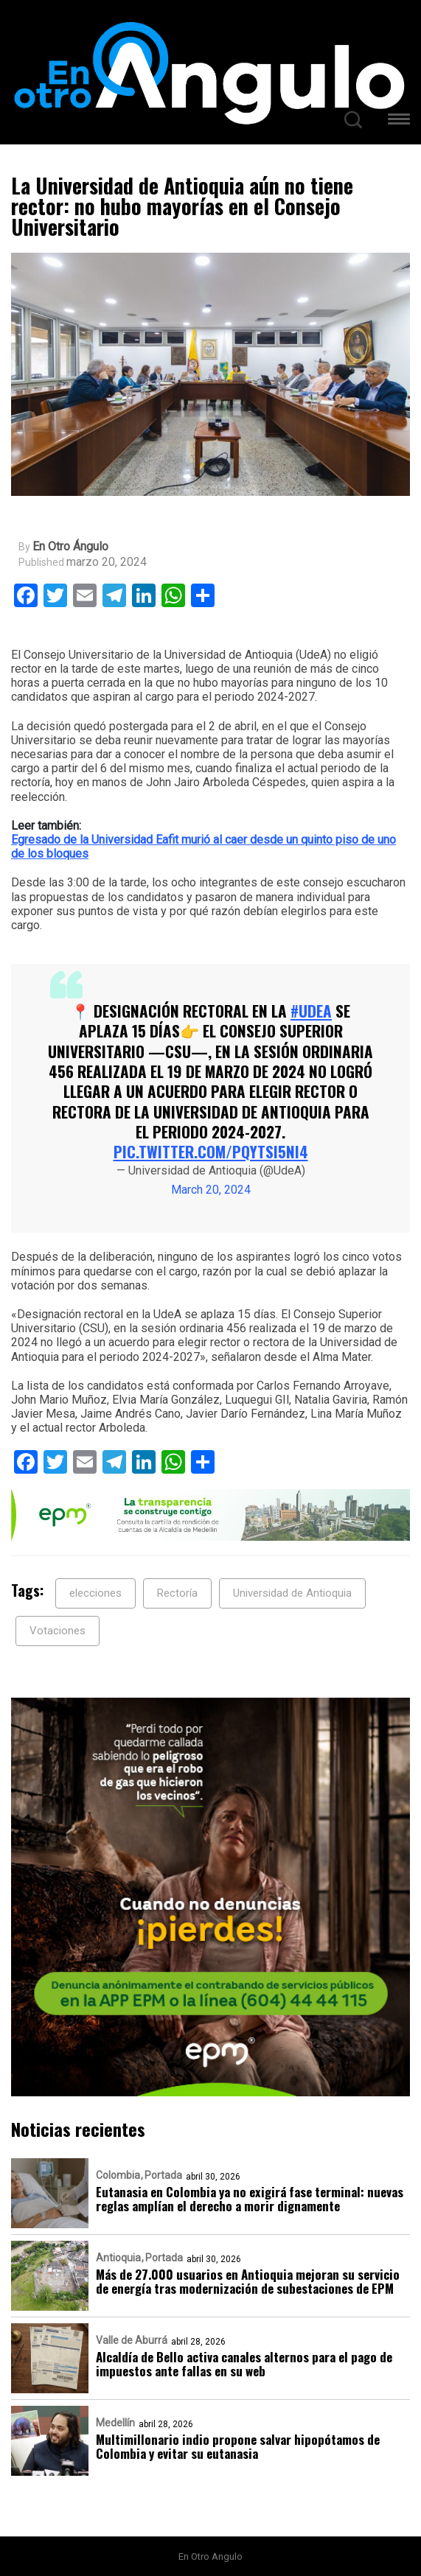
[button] (399, 121)
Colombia (118, 2175)
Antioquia (118, 2258)
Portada (163, 2175)
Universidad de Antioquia (292, 1593)
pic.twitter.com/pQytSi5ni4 (211, 1151)
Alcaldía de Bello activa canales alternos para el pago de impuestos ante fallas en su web (244, 2364)
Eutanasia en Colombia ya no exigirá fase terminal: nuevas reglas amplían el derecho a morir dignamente (249, 2199)
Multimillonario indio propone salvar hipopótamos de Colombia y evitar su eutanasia (238, 2446)
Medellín (115, 2423)
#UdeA (311, 1011)
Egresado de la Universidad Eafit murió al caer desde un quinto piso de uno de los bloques (203, 847)
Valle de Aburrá (131, 2340)
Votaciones (57, 1630)
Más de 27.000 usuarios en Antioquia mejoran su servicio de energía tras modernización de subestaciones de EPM (248, 2281)
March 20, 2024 (211, 1190)
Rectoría (177, 1593)
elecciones (95, 1593)
